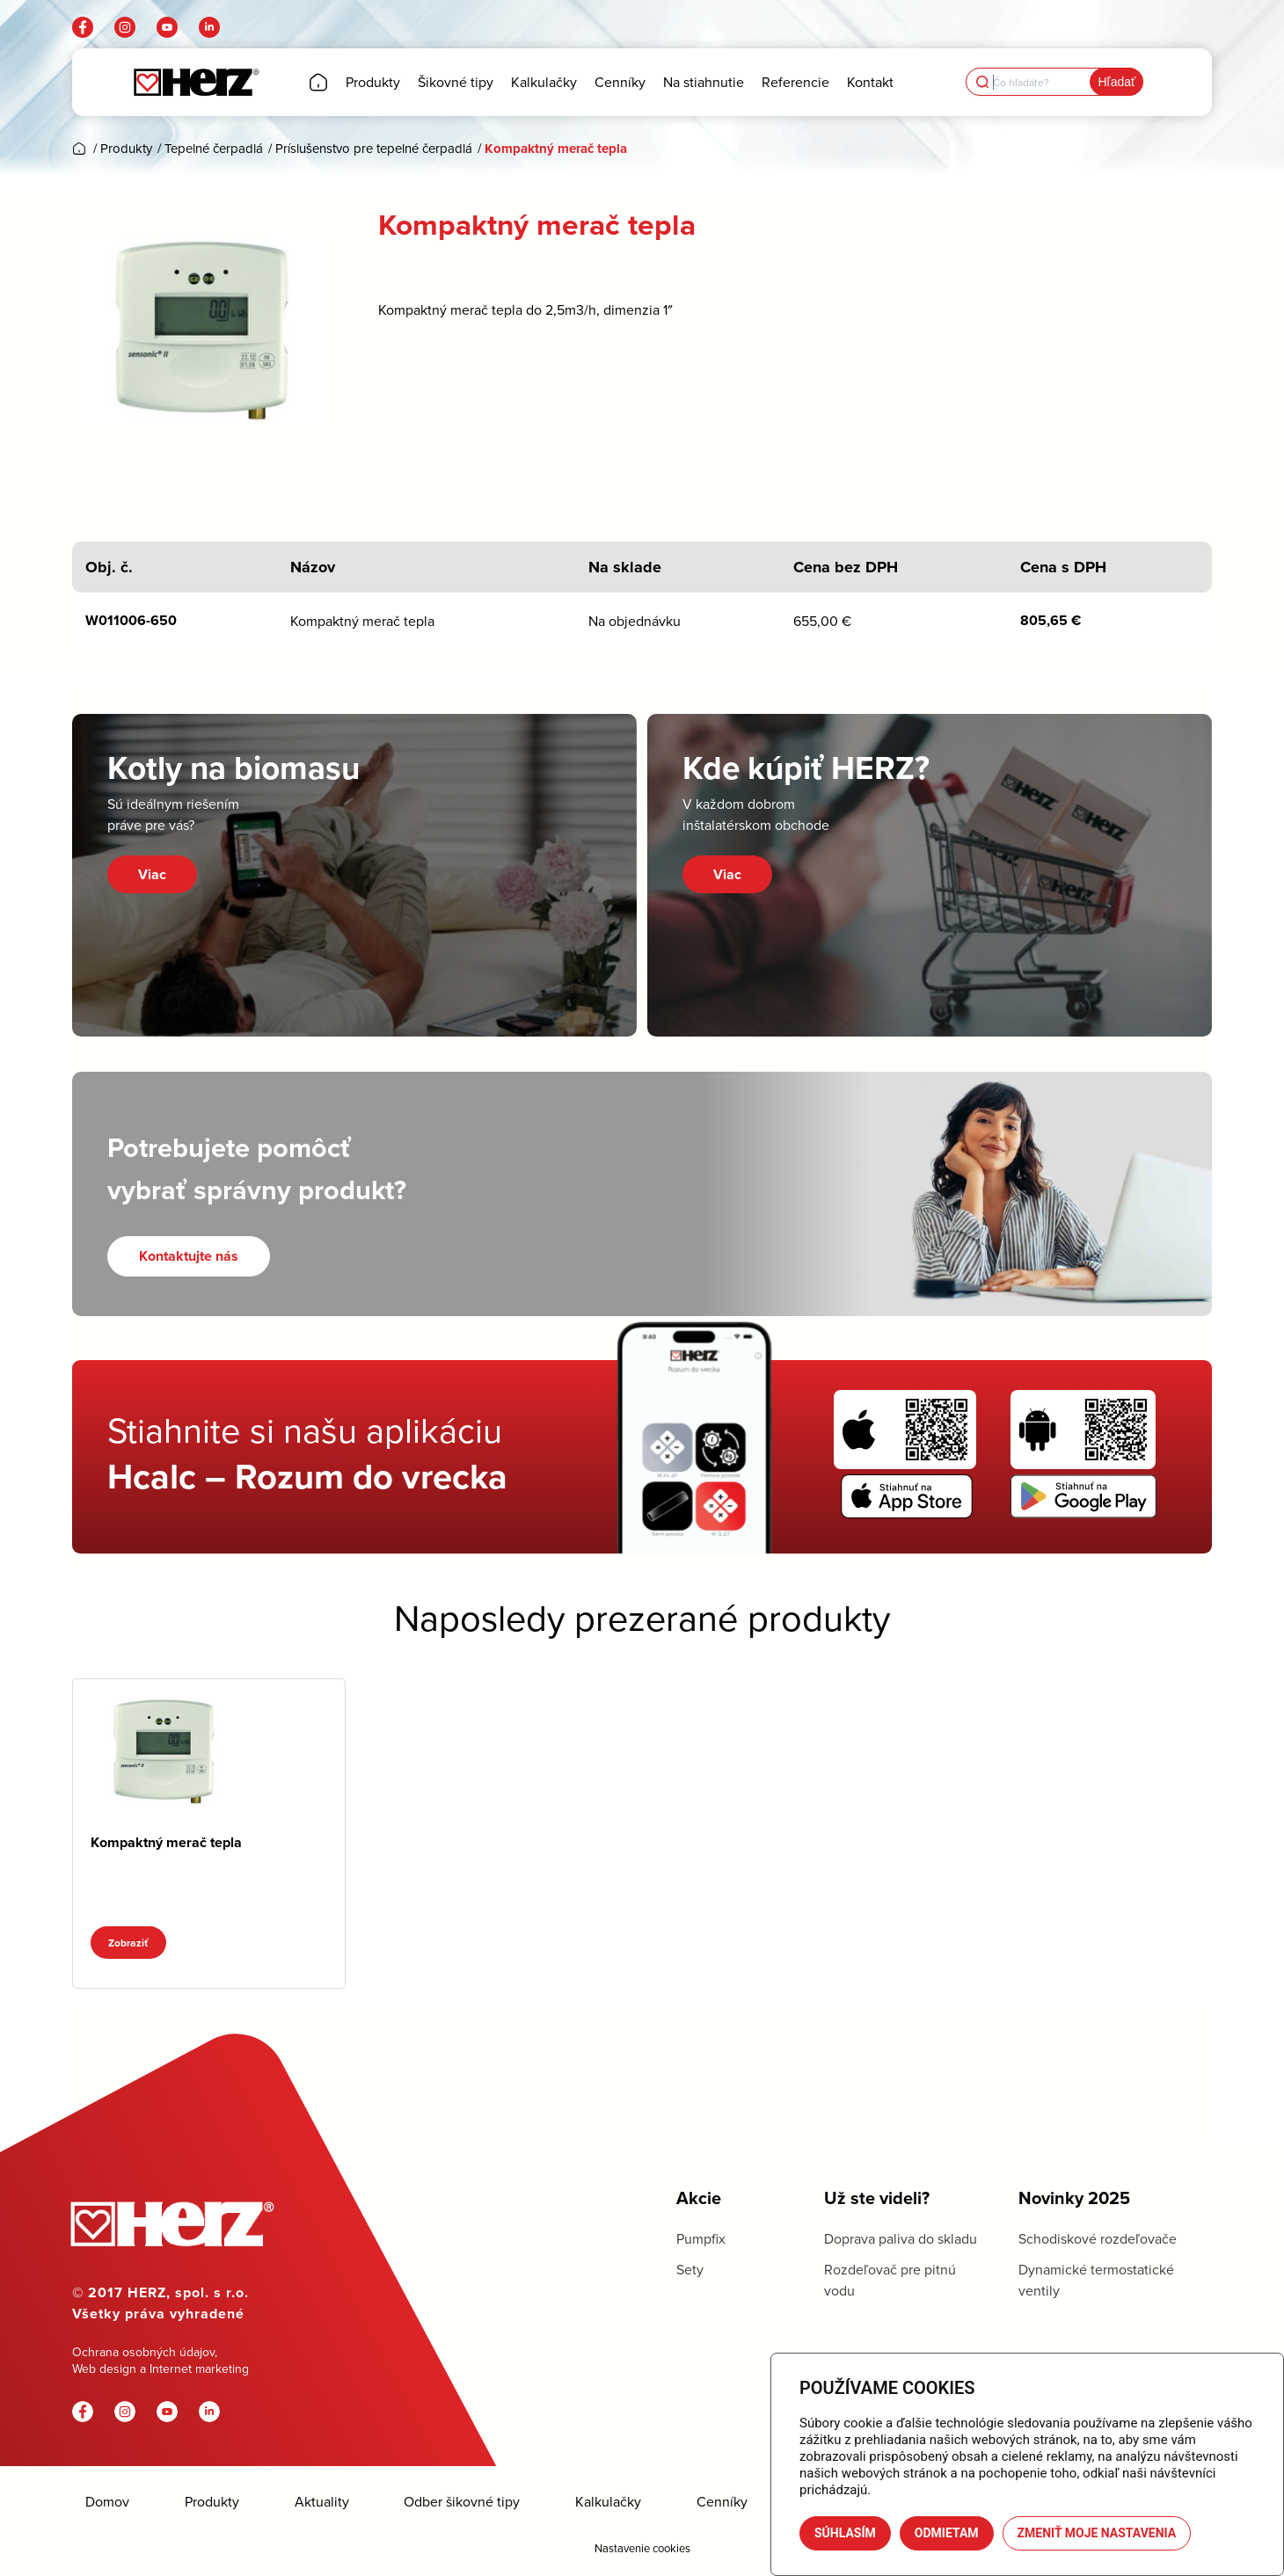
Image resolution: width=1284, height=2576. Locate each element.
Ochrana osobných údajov (143, 2352)
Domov (107, 2501)
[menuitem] (318, 82)
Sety (690, 2269)
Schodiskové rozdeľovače (1097, 2238)
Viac (152, 874)
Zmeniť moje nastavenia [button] (1097, 2533)
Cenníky (722, 2501)
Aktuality (322, 2501)
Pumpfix (701, 2238)
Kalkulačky (608, 2501)
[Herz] (195, 82)
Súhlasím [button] (845, 2533)
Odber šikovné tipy (462, 2501)
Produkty (212, 2501)
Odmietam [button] (947, 2533)
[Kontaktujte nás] (188, 1256)
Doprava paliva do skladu (900, 2238)
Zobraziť (128, 1942)
